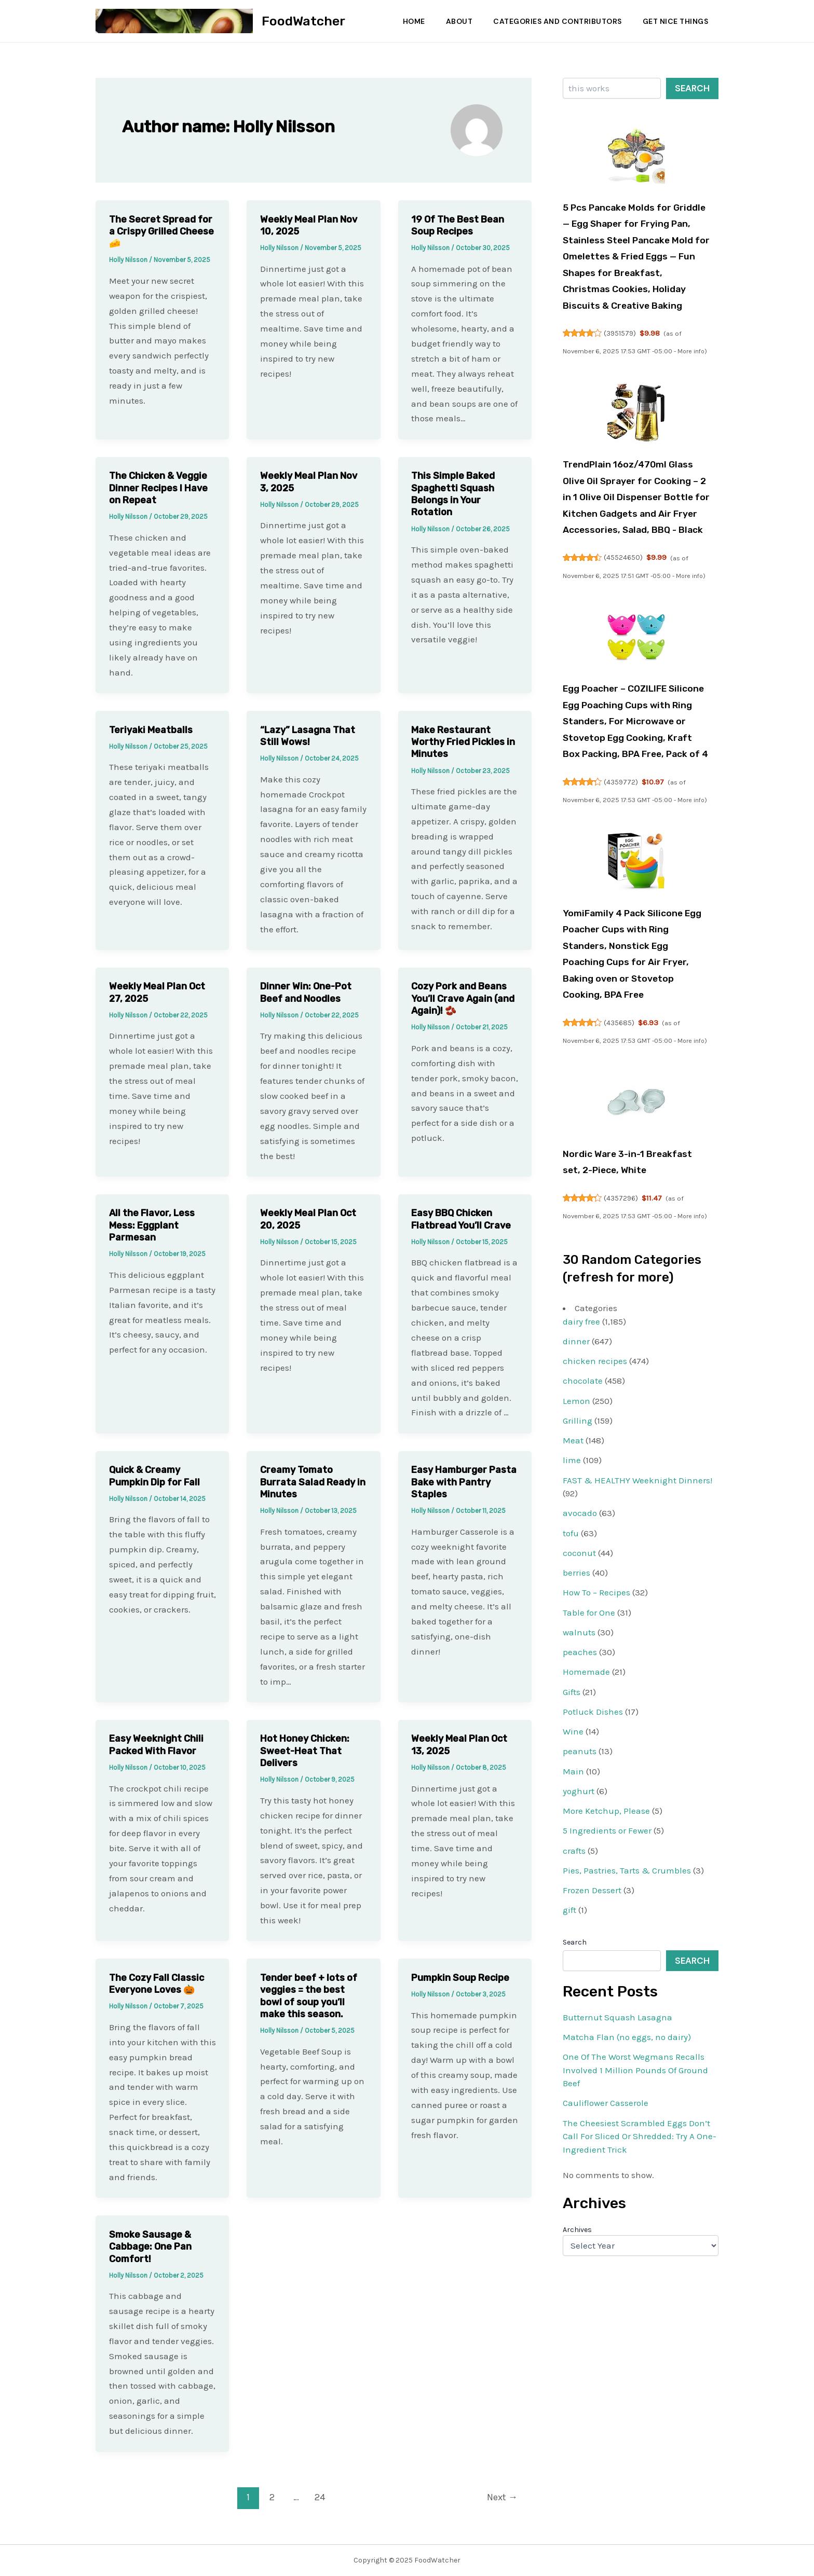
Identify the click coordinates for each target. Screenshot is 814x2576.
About (454, 21)
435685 (619, 1120)
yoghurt (578, 1905)
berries (576, 1687)
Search (692, 88)
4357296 (621, 1312)
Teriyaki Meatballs (151, 730)
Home (407, 21)
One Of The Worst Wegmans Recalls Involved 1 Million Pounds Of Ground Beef (635, 2184)
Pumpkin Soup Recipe (460, 1977)
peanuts (579, 1866)
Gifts (571, 1806)
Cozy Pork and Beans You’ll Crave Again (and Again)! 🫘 (462, 998)
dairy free (581, 1435)
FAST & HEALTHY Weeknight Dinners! (637, 1594)
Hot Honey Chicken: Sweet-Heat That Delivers (304, 1751)
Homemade (586, 1786)
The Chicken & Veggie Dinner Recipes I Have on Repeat (158, 488)
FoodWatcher (303, 21)
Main (573, 1885)
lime (572, 1574)
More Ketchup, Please (606, 1925)
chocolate (583, 1495)
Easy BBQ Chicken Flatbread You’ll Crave (461, 1219)
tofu (571, 1647)
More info (691, 367)
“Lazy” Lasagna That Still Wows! (307, 736)
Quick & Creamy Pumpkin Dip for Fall (154, 1475)
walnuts (579, 1746)
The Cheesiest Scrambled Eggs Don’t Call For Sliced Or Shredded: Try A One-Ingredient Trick (639, 2250)
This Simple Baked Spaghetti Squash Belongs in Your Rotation (453, 494)
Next (502, 2497)
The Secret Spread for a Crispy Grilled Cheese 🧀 (161, 232)
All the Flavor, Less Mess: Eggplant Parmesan (152, 1225)
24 (320, 2497)
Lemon (576, 1515)
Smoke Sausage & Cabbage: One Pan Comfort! (150, 2247)
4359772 (621, 863)
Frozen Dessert (592, 2005)
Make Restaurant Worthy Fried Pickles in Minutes (463, 742)
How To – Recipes (596, 1707)
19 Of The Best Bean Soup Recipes (457, 225)
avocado (580, 1627)
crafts (574, 1965)
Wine (573, 1846)
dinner (576, 1455)
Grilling (577, 1535)
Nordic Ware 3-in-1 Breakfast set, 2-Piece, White (623, 1267)
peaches (580, 1766)
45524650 (624, 606)
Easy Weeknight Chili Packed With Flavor (156, 1744)
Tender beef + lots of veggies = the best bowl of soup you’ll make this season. (308, 1996)
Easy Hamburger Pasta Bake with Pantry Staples (464, 1482)
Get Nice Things (675, 21)
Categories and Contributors (554, 21)
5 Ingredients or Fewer (607, 1945)
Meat (573, 1555)
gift (569, 2024)
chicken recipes (595, 1475)
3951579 (620, 349)
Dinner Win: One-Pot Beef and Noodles (305, 992)
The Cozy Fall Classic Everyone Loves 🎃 (156, 1983)
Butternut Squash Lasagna (617, 2131)
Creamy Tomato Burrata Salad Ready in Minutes (312, 1482)
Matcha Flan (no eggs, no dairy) (627, 2151)
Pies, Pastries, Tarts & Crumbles (627, 1984)
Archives (577, 2343)
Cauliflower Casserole (605, 2217)
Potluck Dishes (593, 1826)
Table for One (589, 1726)
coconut (579, 1667)
